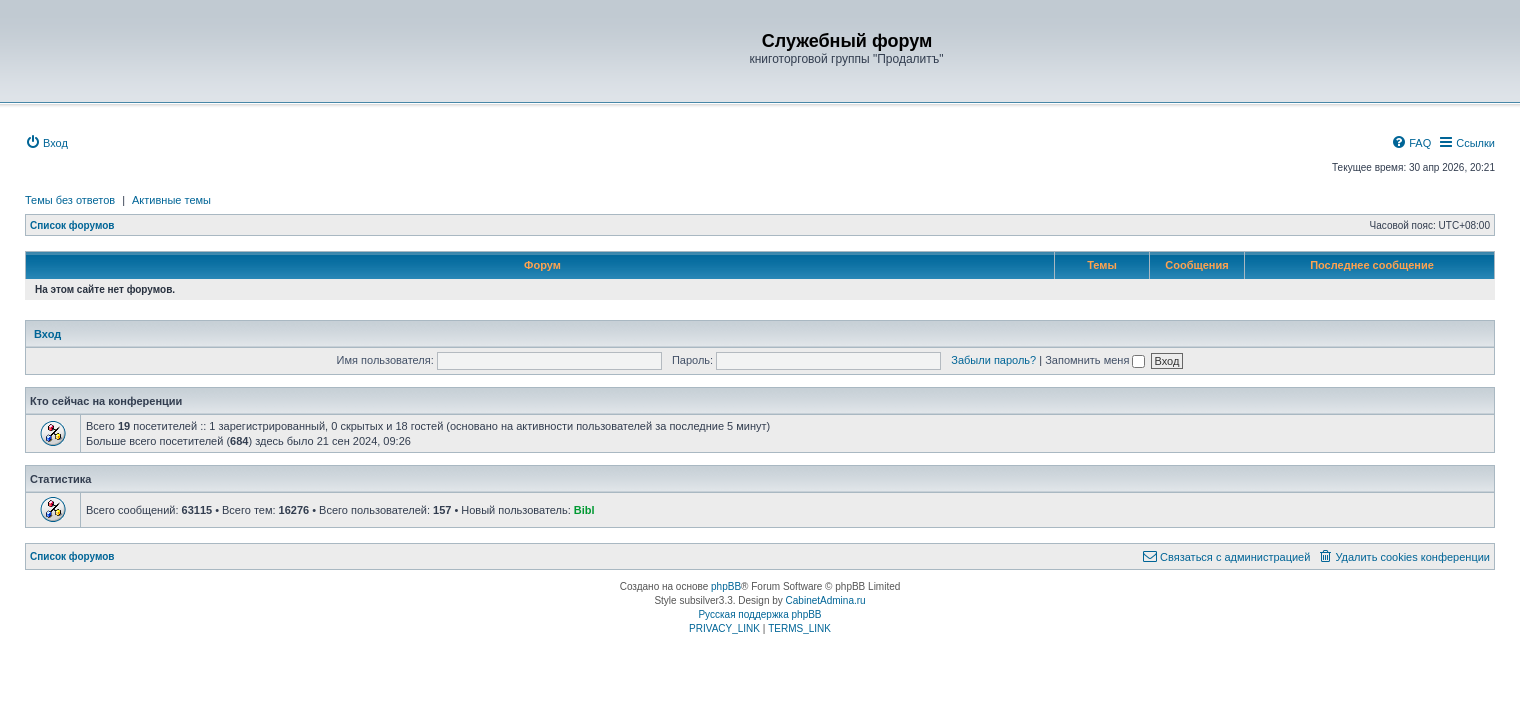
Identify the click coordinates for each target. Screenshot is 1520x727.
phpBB (726, 586)
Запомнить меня (1095, 360)
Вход (47, 334)
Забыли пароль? (993, 360)
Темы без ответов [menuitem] (70, 200)
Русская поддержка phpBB (759, 614)
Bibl (584, 510)
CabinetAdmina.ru (826, 600)
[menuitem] (46, 143)
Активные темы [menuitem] (171, 200)
